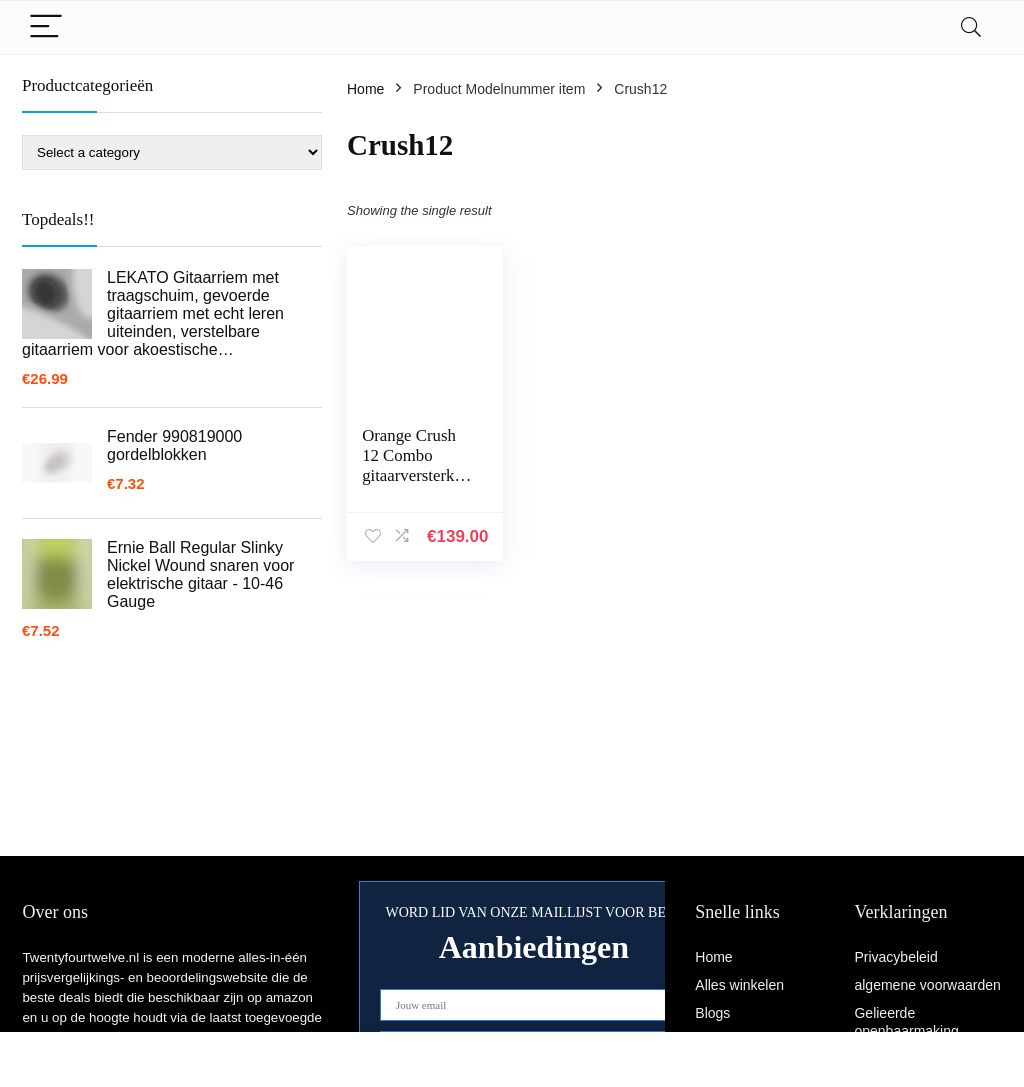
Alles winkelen (739, 985)
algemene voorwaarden (927, 985)
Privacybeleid (895, 957)
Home (365, 89)
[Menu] (46, 27)
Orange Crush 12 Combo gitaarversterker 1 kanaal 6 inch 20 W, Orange (414, 475)
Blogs (712, 1013)
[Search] (971, 27)
